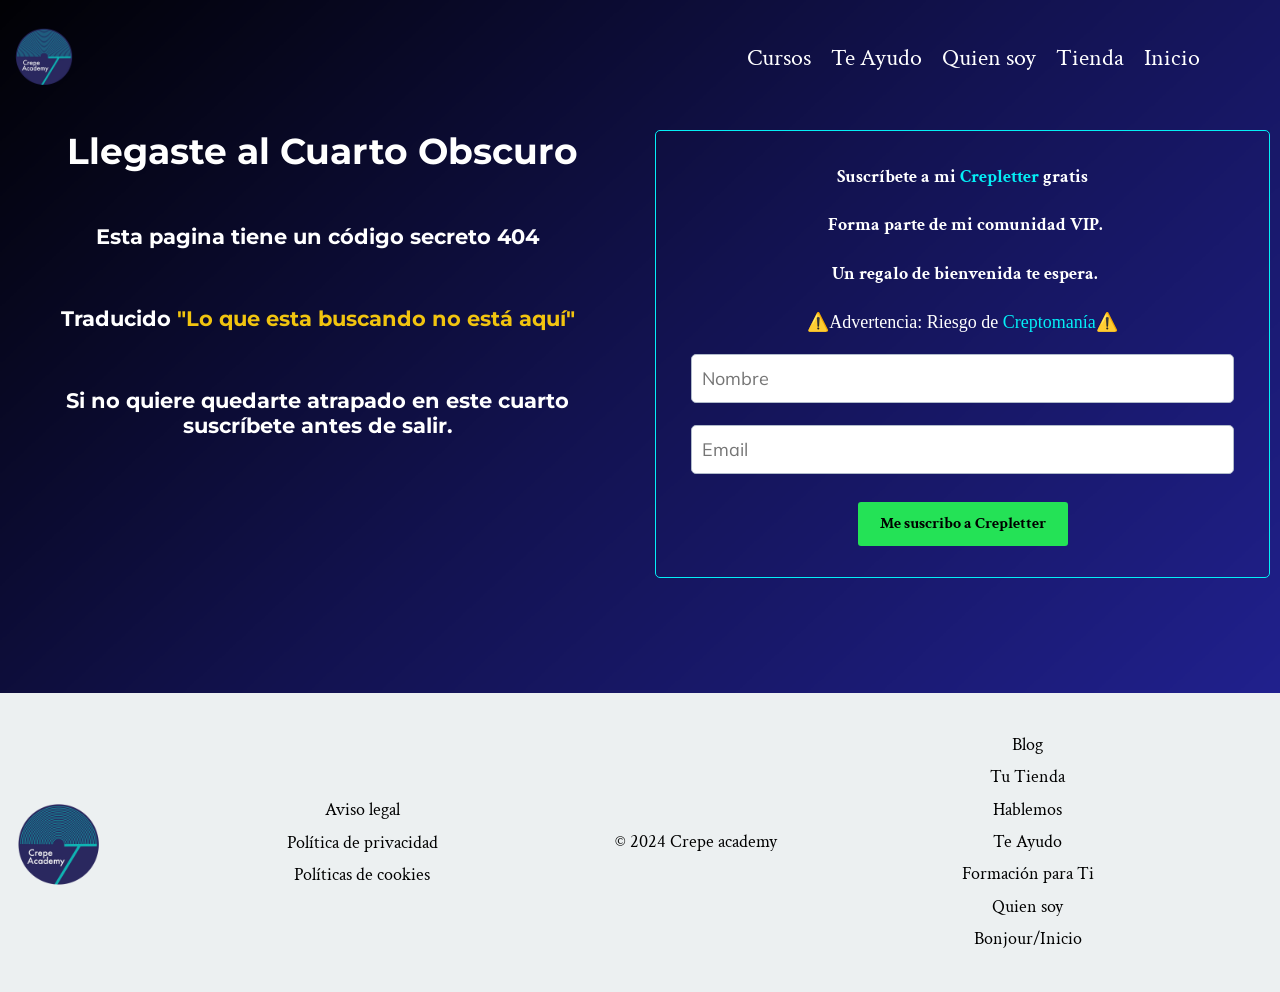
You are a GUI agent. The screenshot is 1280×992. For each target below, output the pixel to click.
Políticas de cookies (362, 874)
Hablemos (1027, 809)
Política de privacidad (362, 842)
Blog (1027, 744)
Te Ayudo (876, 57)
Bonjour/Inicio (1028, 938)
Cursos (779, 57)
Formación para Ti (1028, 873)
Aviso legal (362, 809)
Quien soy (989, 57)
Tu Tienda (1027, 776)
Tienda (1090, 57)
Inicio (1172, 57)
